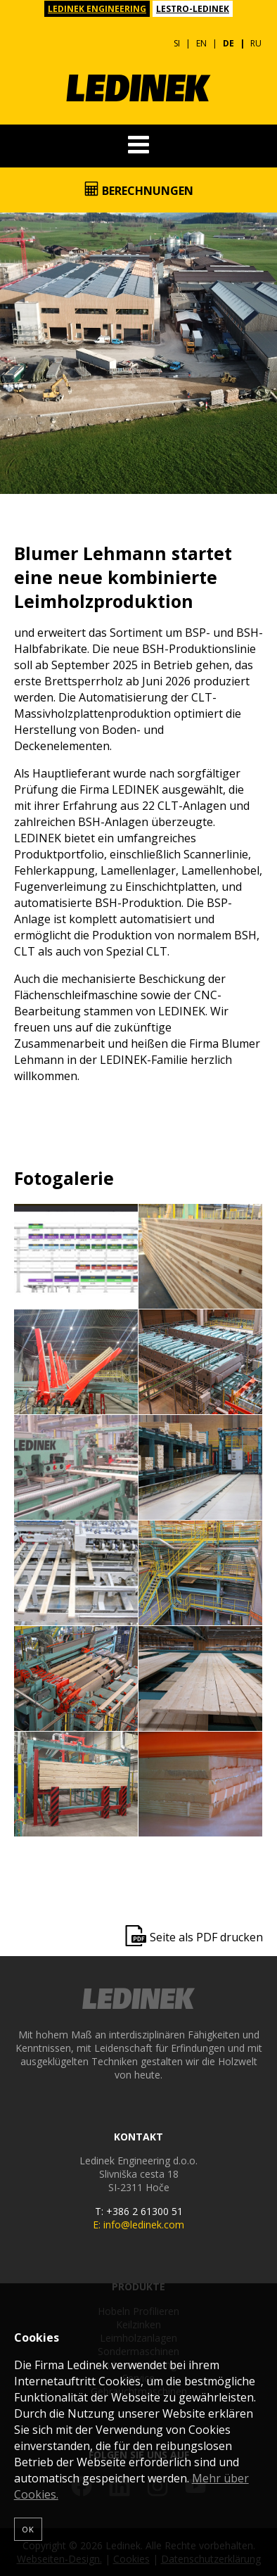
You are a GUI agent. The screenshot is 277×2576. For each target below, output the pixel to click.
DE (228, 43)
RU (256, 43)
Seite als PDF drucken (206, 1937)
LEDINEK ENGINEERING (97, 9)
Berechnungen (138, 190)
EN (201, 43)
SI (177, 43)
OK (28, 2529)
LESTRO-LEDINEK (192, 9)
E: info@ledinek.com (138, 2224)
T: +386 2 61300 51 (139, 2211)
